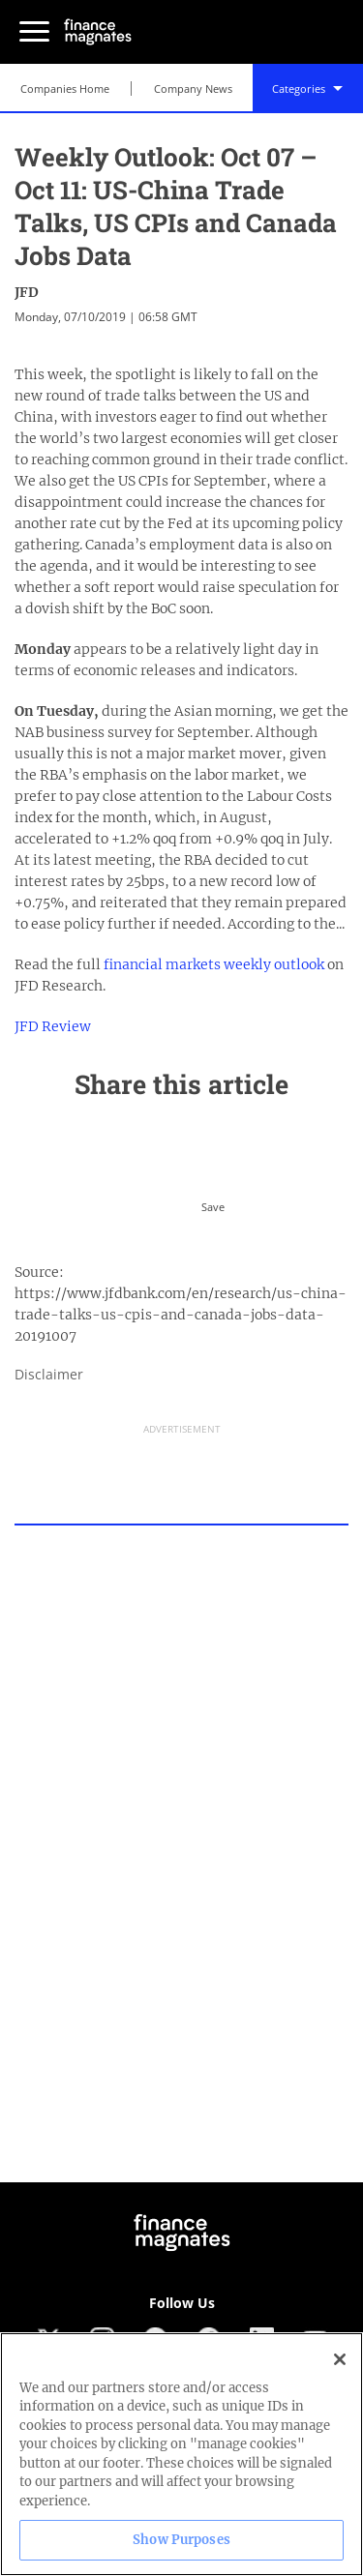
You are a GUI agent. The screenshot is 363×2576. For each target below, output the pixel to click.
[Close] (339, 2359)
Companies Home (64, 88)
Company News (193, 88)
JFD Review (53, 1026)
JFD (27, 292)
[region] (181, 2454)
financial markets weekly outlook (214, 964)
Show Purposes (181, 2540)
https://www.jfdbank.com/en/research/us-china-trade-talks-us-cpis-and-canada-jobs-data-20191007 (181, 1315)
